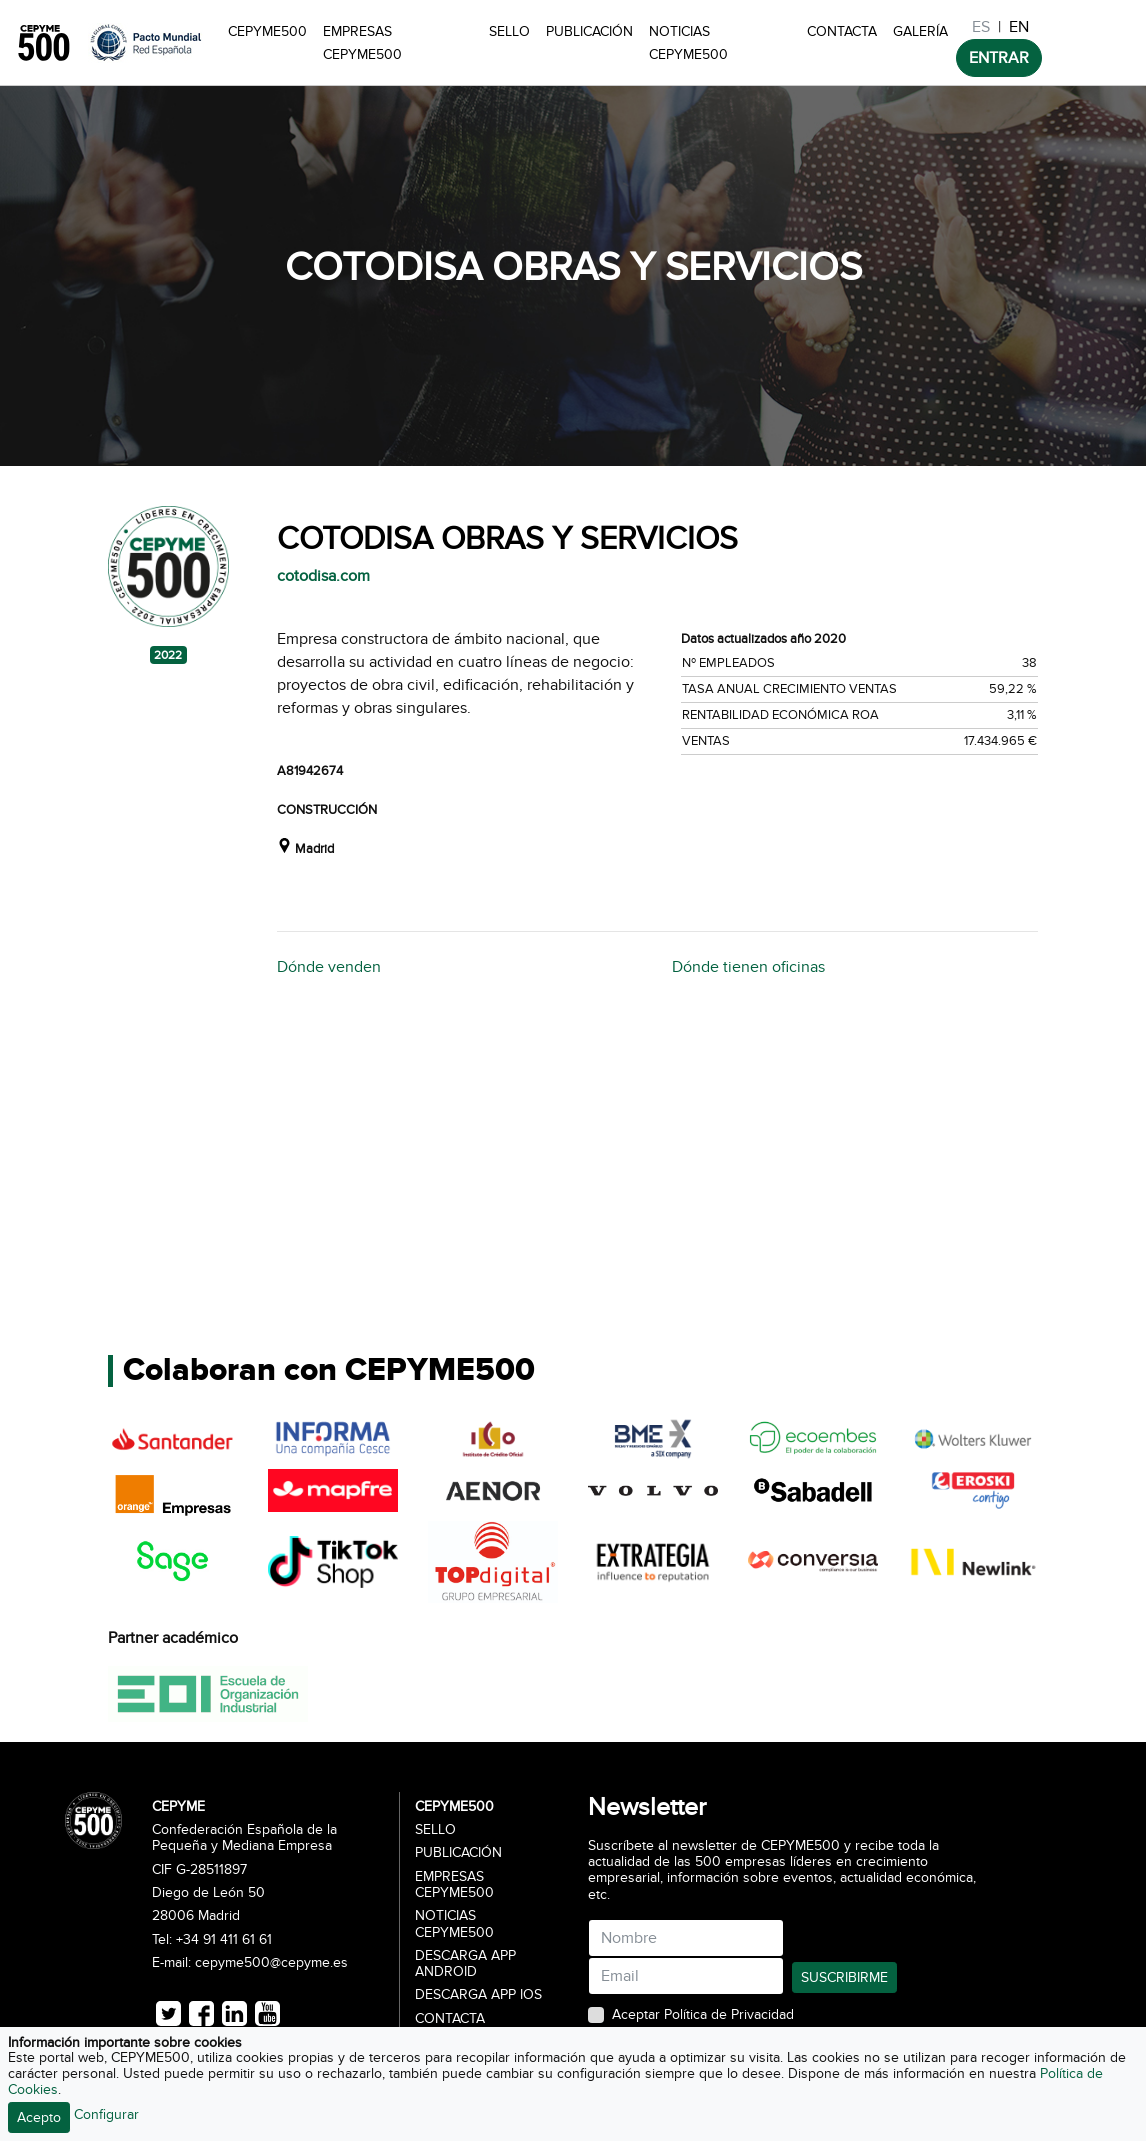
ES (981, 27)
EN (1019, 27)
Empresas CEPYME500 (362, 43)
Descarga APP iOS (478, 1995)
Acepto (39, 2117)
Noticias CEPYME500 (688, 43)
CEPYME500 (267, 31)
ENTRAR (999, 58)
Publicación (589, 31)
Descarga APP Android (465, 1964)
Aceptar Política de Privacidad (703, 2015)
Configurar (106, 2114)
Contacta (842, 31)
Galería (920, 31)
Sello (509, 31)
